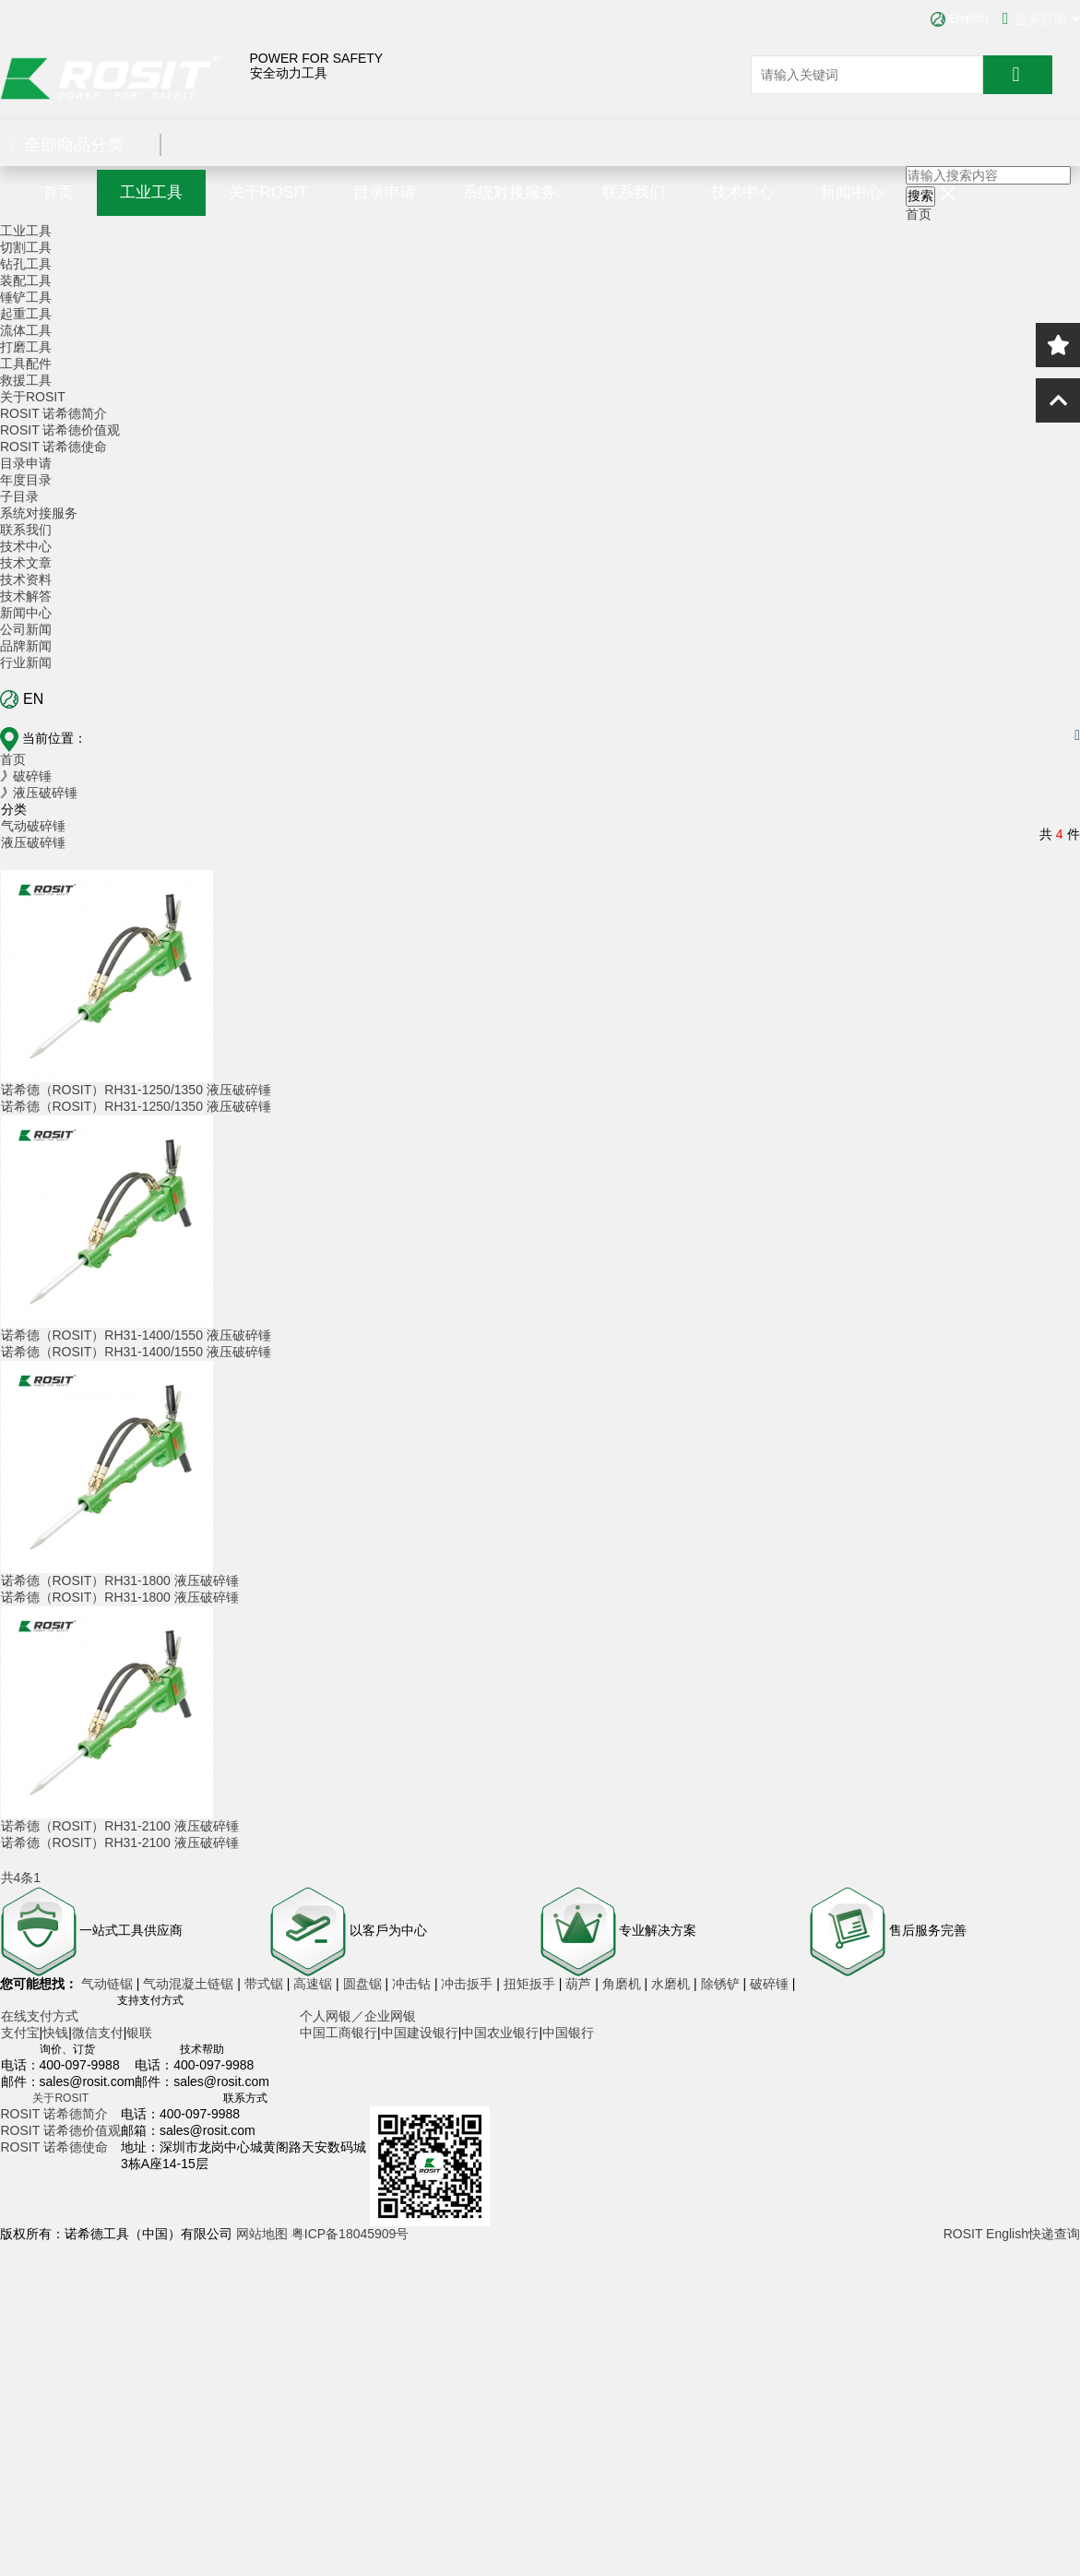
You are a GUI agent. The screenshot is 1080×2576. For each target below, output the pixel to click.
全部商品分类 (67, 145)
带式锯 (265, 1983)
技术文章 (26, 562)
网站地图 (262, 2233)
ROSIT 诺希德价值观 (60, 430)
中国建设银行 (419, 2032)
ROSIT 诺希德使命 (53, 446)
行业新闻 (26, 662)
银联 (139, 2032)
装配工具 (26, 280)
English (958, 18)
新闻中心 (851, 192)
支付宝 (20, 2032)
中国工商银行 (338, 2032)
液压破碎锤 (33, 842)
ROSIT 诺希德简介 (53, 413)
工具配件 (26, 363)
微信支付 (98, 2032)
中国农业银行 (500, 2032)
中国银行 (568, 2032)
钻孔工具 (26, 263)
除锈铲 (722, 1983)
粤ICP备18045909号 (350, 2233)
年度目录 (26, 479)
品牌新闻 (26, 645)
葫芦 (580, 1983)
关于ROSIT (268, 192)
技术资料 (26, 579)
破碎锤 (769, 1983)
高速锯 (314, 1983)
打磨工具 (26, 347)
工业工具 (151, 192)
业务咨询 (1041, 18)
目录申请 (384, 192)
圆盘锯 (364, 1983)
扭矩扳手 (531, 1983)
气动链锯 (108, 1983)
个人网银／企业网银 (358, 2016)
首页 (58, 192)
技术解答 (26, 596)
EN (21, 699)
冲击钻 (413, 1983)
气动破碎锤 (33, 825)
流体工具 (26, 330)
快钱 (55, 2032)
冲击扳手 (468, 1983)
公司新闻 (26, 629)
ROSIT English (986, 2233)
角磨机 (623, 1983)
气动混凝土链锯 (190, 1983)
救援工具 (26, 380)
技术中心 (742, 192)
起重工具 (26, 313)
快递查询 (1054, 2233)
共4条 (17, 1877)
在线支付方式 (39, 2016)
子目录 (19, 496)
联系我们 (633, 192)
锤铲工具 (26, 297)
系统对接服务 (509, 192)
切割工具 (26, 247)
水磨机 (672, 1983)
